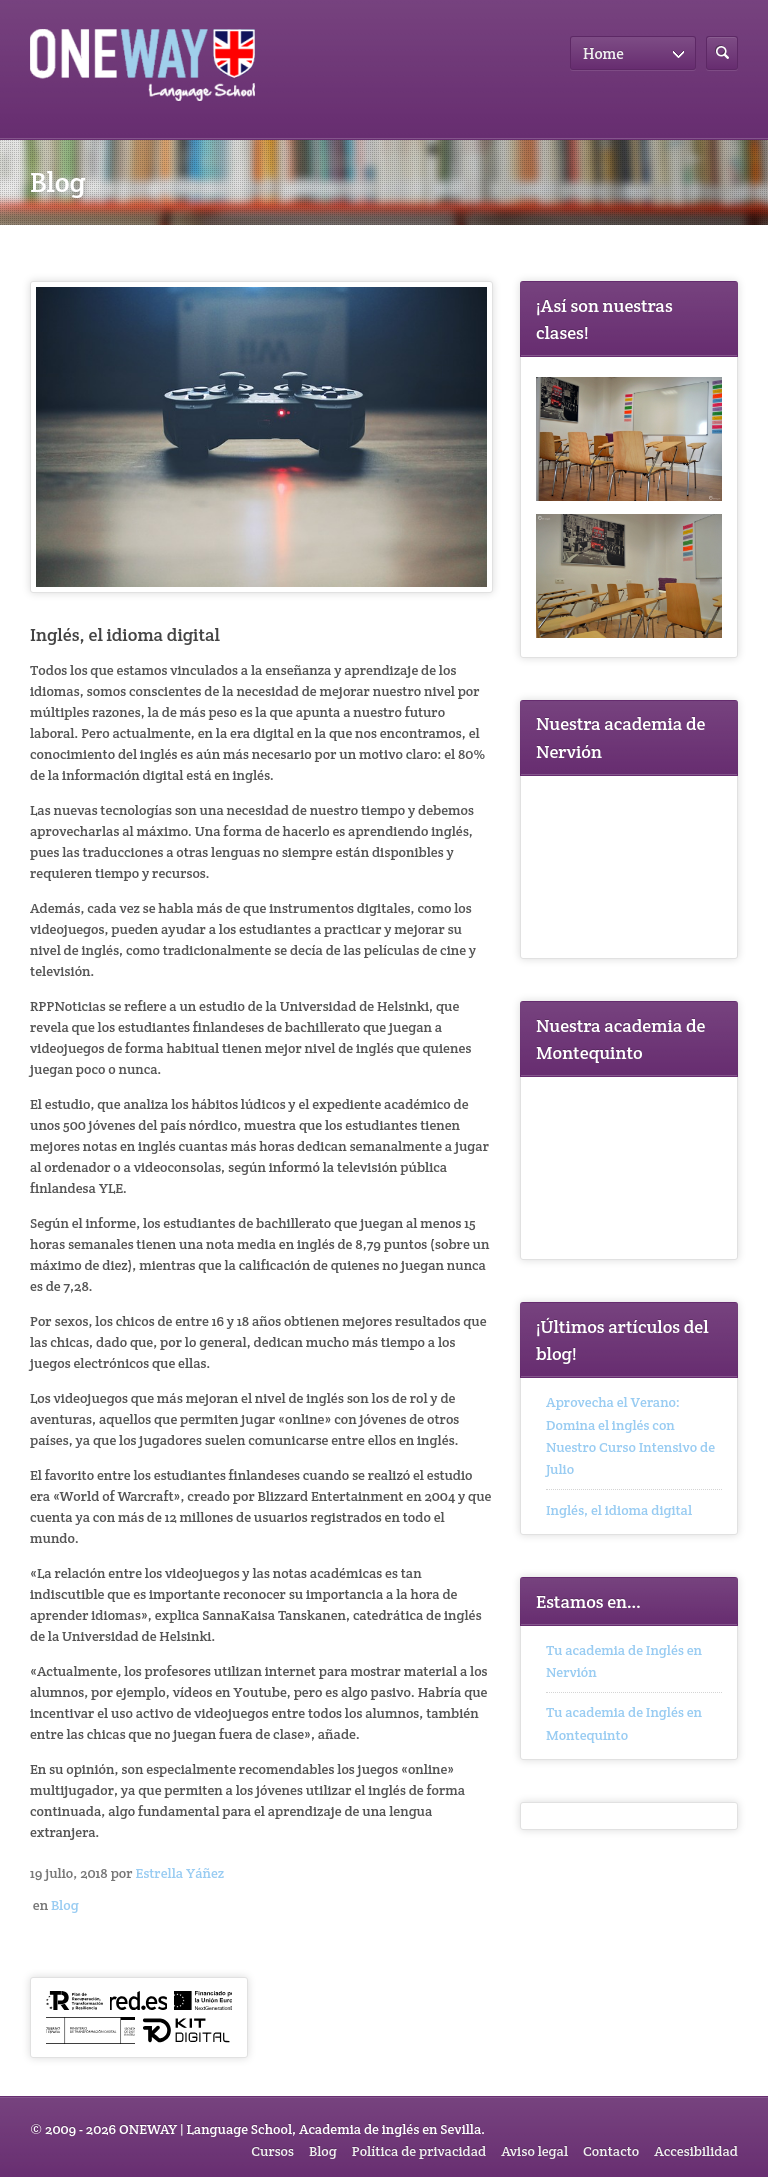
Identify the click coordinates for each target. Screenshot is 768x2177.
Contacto (611, 2151)
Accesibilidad (696, 2151)
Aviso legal (534, 2151)
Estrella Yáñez (179, 1873)
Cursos (272, 2151)
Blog (65, 1905)
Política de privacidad (419, 2151)
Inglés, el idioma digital (619, 1510)
